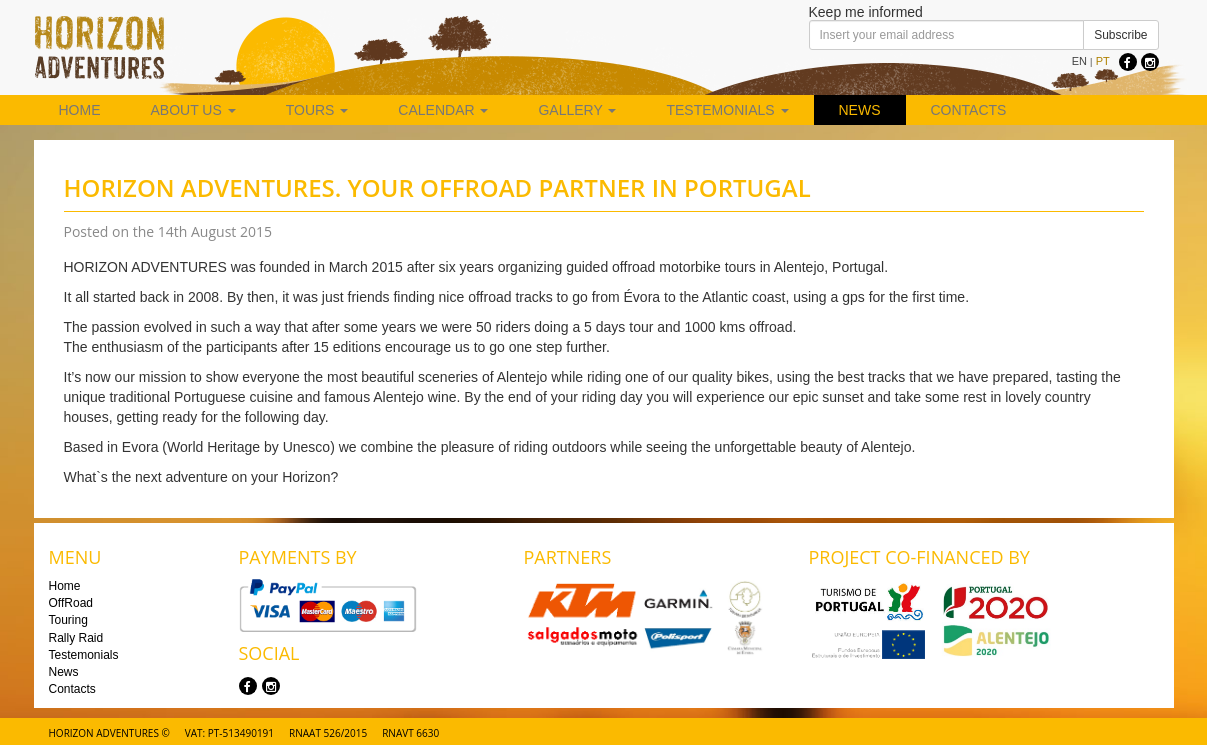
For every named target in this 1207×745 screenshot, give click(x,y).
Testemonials (727, 110)
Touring (68, 620)
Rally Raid (76, 638)
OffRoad (71, 603)
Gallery (577, 110)
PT (1103, 61)
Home (80, 110)
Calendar (443, 110)
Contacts (969, 110)
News (860, 110)
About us (193, 110)
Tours (317, 110)
